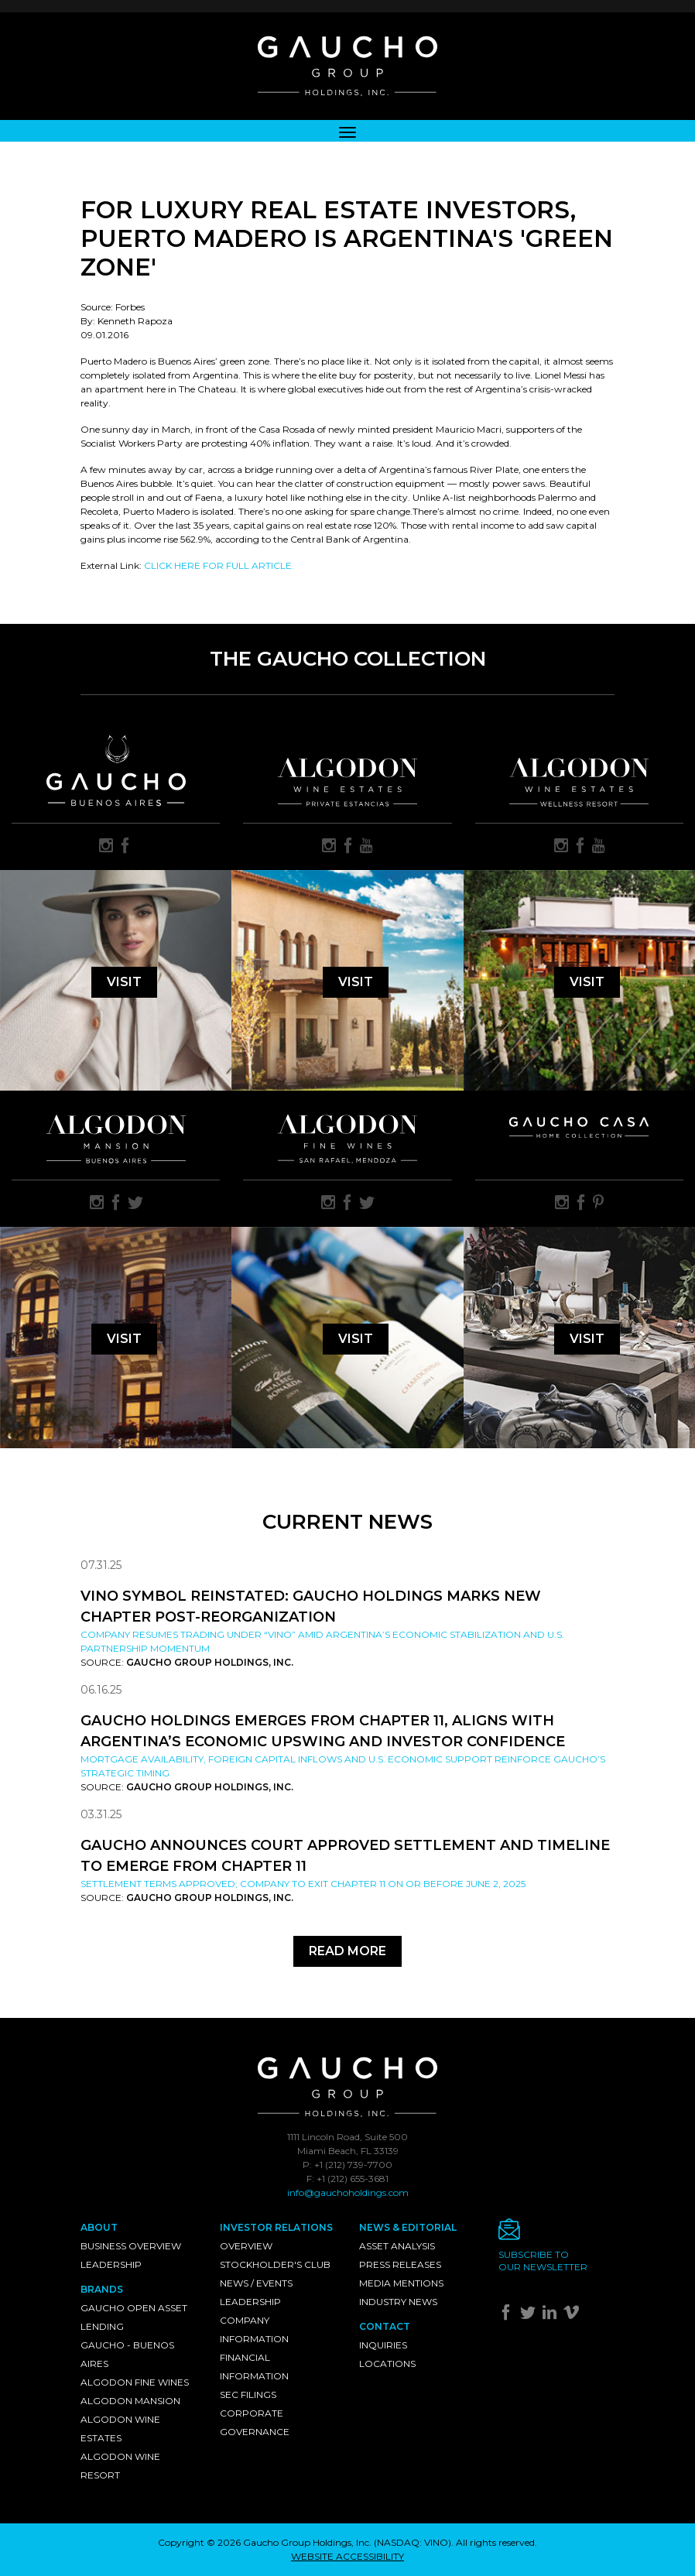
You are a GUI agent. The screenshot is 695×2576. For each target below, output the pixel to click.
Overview (246, 2246)
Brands (101, 2289)
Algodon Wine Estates (120, 2428)
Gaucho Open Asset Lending (133, 2317)
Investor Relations (276, 2227)
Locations (387, 2363)
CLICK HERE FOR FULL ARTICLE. (219, 565)
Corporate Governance (254, 2422)
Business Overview (130, 2246)
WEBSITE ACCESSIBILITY (347, 2556)
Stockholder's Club (275, 2264)
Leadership (111, 2264)
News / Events (256, 2283)
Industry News (398, 2301)
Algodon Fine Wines (134, 2382)
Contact (384, 2326)
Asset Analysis (397, 2246)
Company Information (254, 2329)
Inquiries (383, 2345)
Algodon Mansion (130, 2400)
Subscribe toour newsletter (542, 2261)
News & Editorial (408, 2227)
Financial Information (254, 2367)
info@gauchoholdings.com (348, 2192)
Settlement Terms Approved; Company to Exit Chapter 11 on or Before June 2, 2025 (303, 1883)
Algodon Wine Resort (120, 2466)
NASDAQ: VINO (412, 2542)
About (99, 2227)
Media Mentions (401, 2283)
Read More (347, 1951)
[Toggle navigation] (347, 131)
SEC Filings (248, 2394)
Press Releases (400, 2264)
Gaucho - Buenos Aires (127, 2354)
